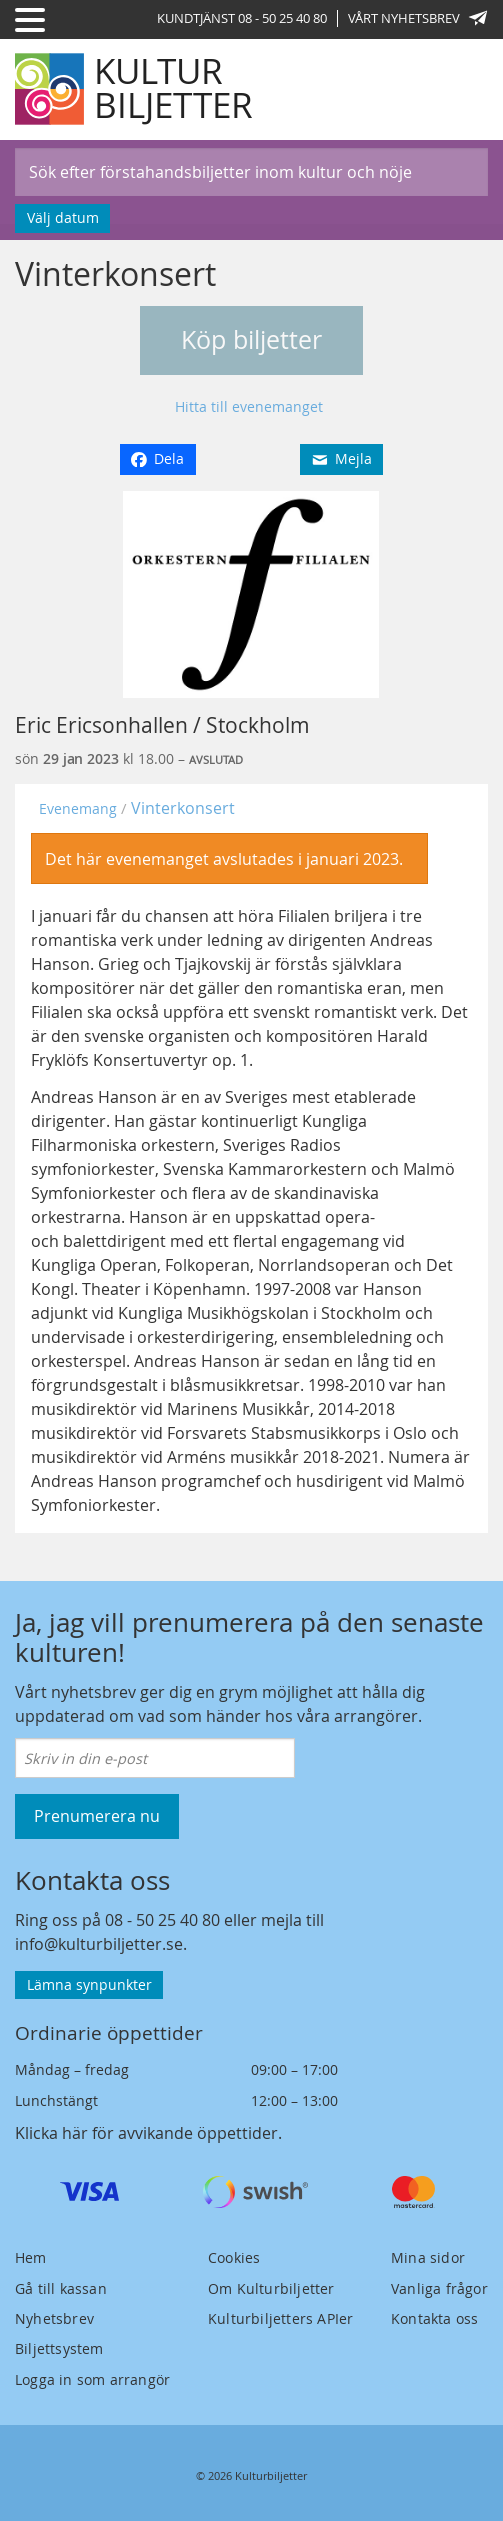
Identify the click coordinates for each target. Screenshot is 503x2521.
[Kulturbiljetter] (135, 89)
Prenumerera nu (97, 1816)
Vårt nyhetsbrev (418, 18)
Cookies (234, 2257)
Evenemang (78, 808)
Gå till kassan (61, 2288)
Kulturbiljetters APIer (280, 2318)
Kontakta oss (434, 2318)
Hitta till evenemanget (249, 406)
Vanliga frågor (439, 2288)
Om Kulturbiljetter (271, 2288)
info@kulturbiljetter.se (99, 1944)
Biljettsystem (59, 2348)
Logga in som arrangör (92, 2379)
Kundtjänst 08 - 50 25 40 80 (242, 18)
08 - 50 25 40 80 (162, 1920)
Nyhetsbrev (54, 2318)
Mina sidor (428, 2257)
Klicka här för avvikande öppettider (146, 2133)
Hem (31, 2257)
